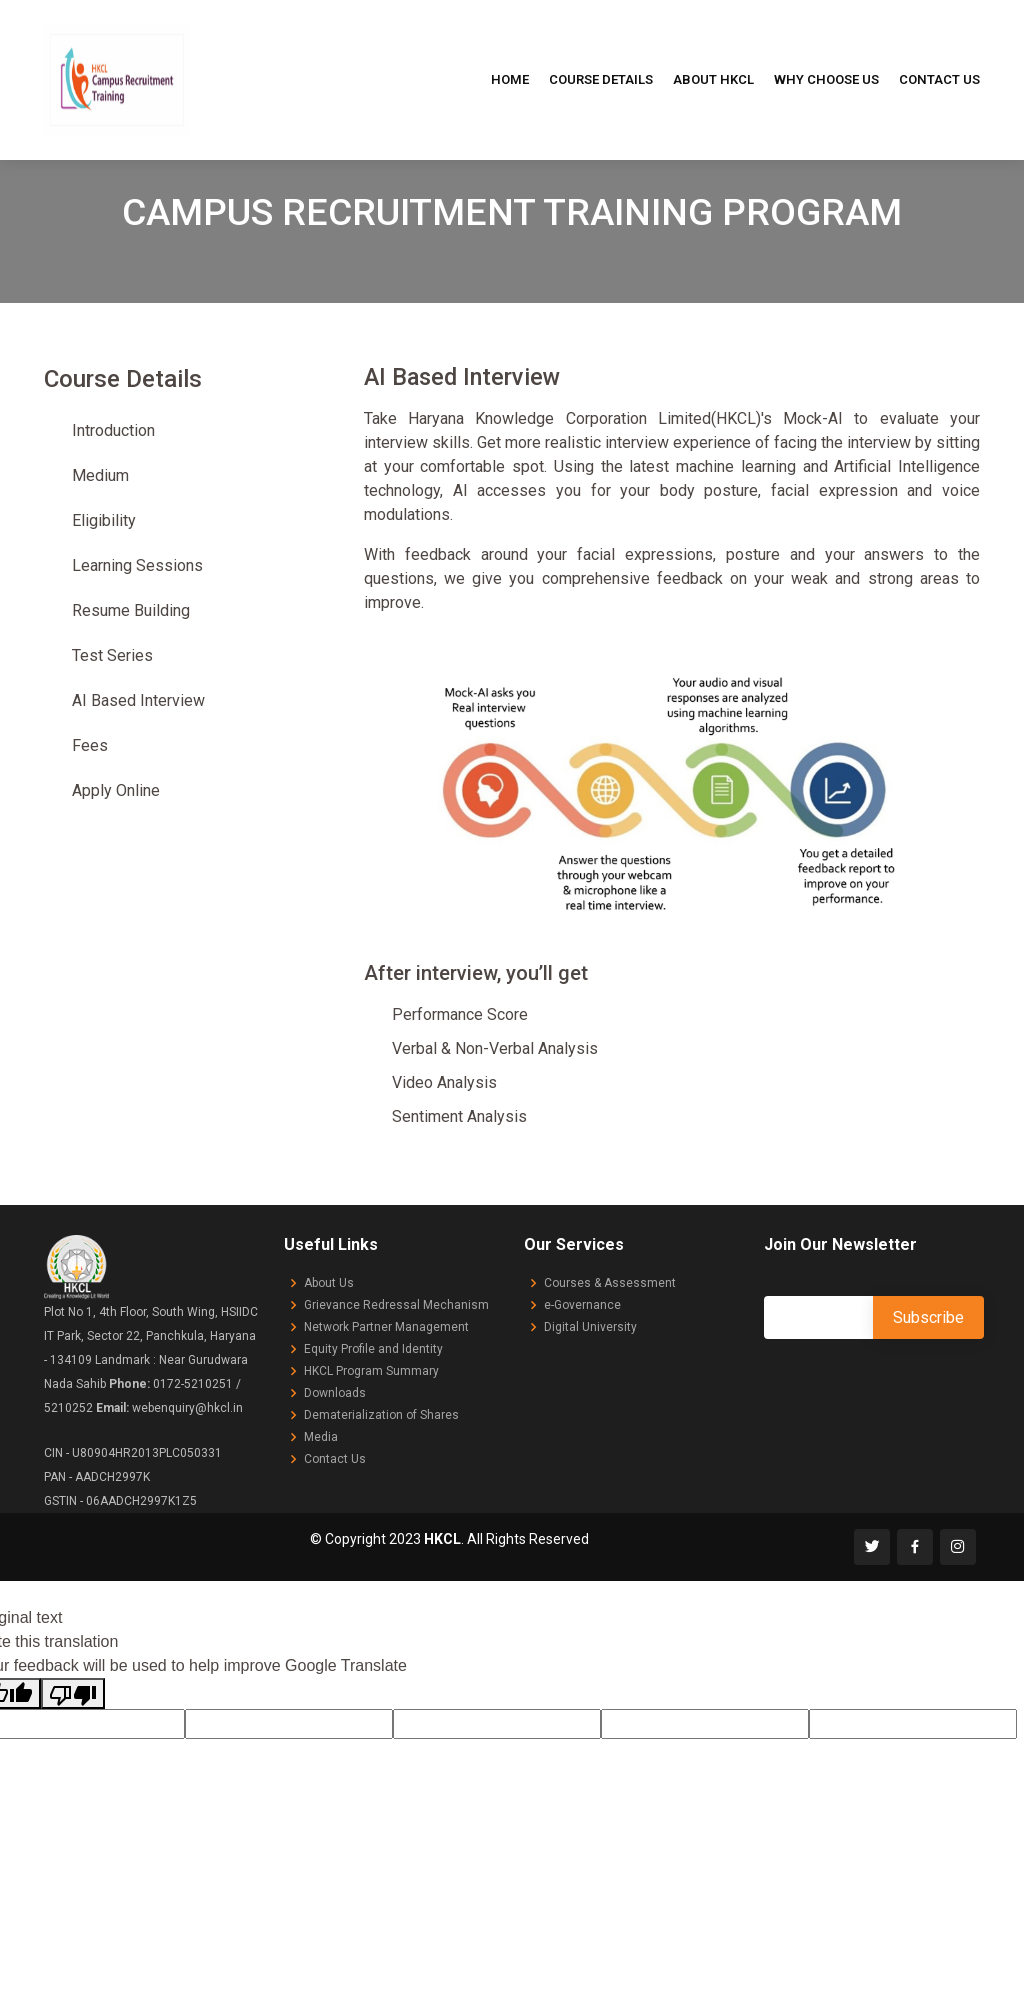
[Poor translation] (73, 1693)
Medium (100, 475)
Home (510, 79)
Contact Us (939, 79)
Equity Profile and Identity (373, 1349)
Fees (90, 745)
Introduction (113, 430)
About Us (329, 1283)
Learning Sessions (137, 565)
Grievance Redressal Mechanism (396, 1305)
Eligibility (104, 520)
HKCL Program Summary (371, 1371)
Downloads (335, 1393)
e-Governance (582, 1305)
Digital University (590, 1327)
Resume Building (131, 610)
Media (321, 1437)
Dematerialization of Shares (381, 1415)
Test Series (112, 655)
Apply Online (116, 790)
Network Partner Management (386, 1327)
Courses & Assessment (610, 1283)
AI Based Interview (138, 700)
